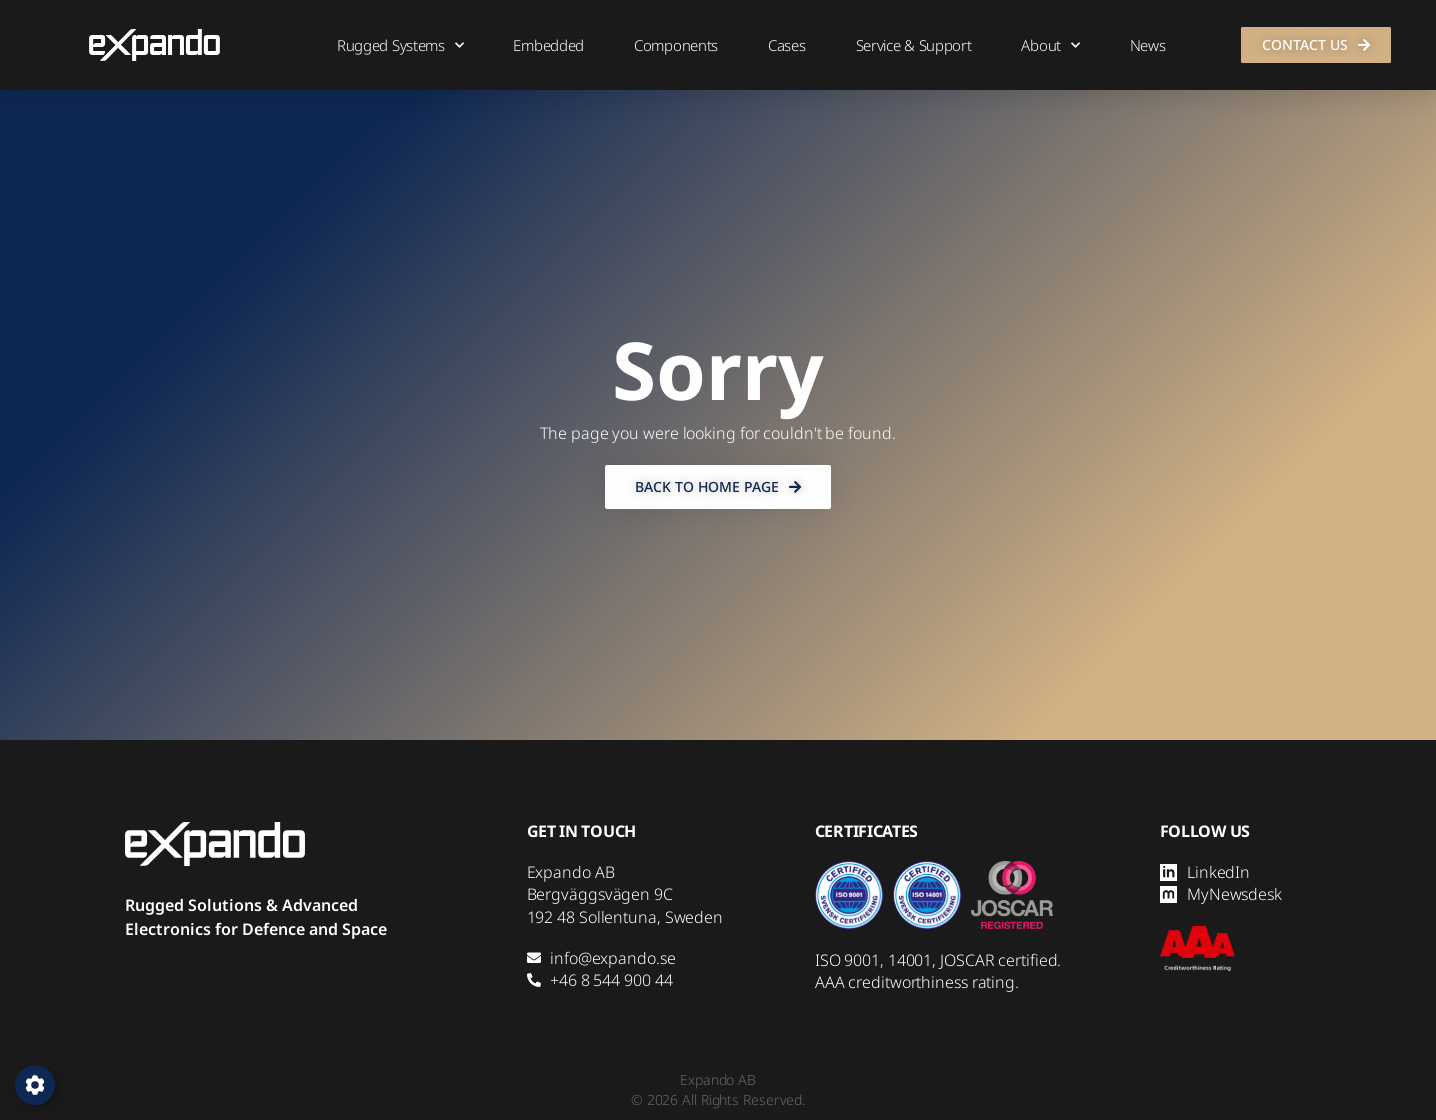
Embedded (548, 45)
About (1050, 45)
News (1148, 45)
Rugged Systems (400, 45)
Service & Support (914, 45)
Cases (787, 45)
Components (676, 45)
